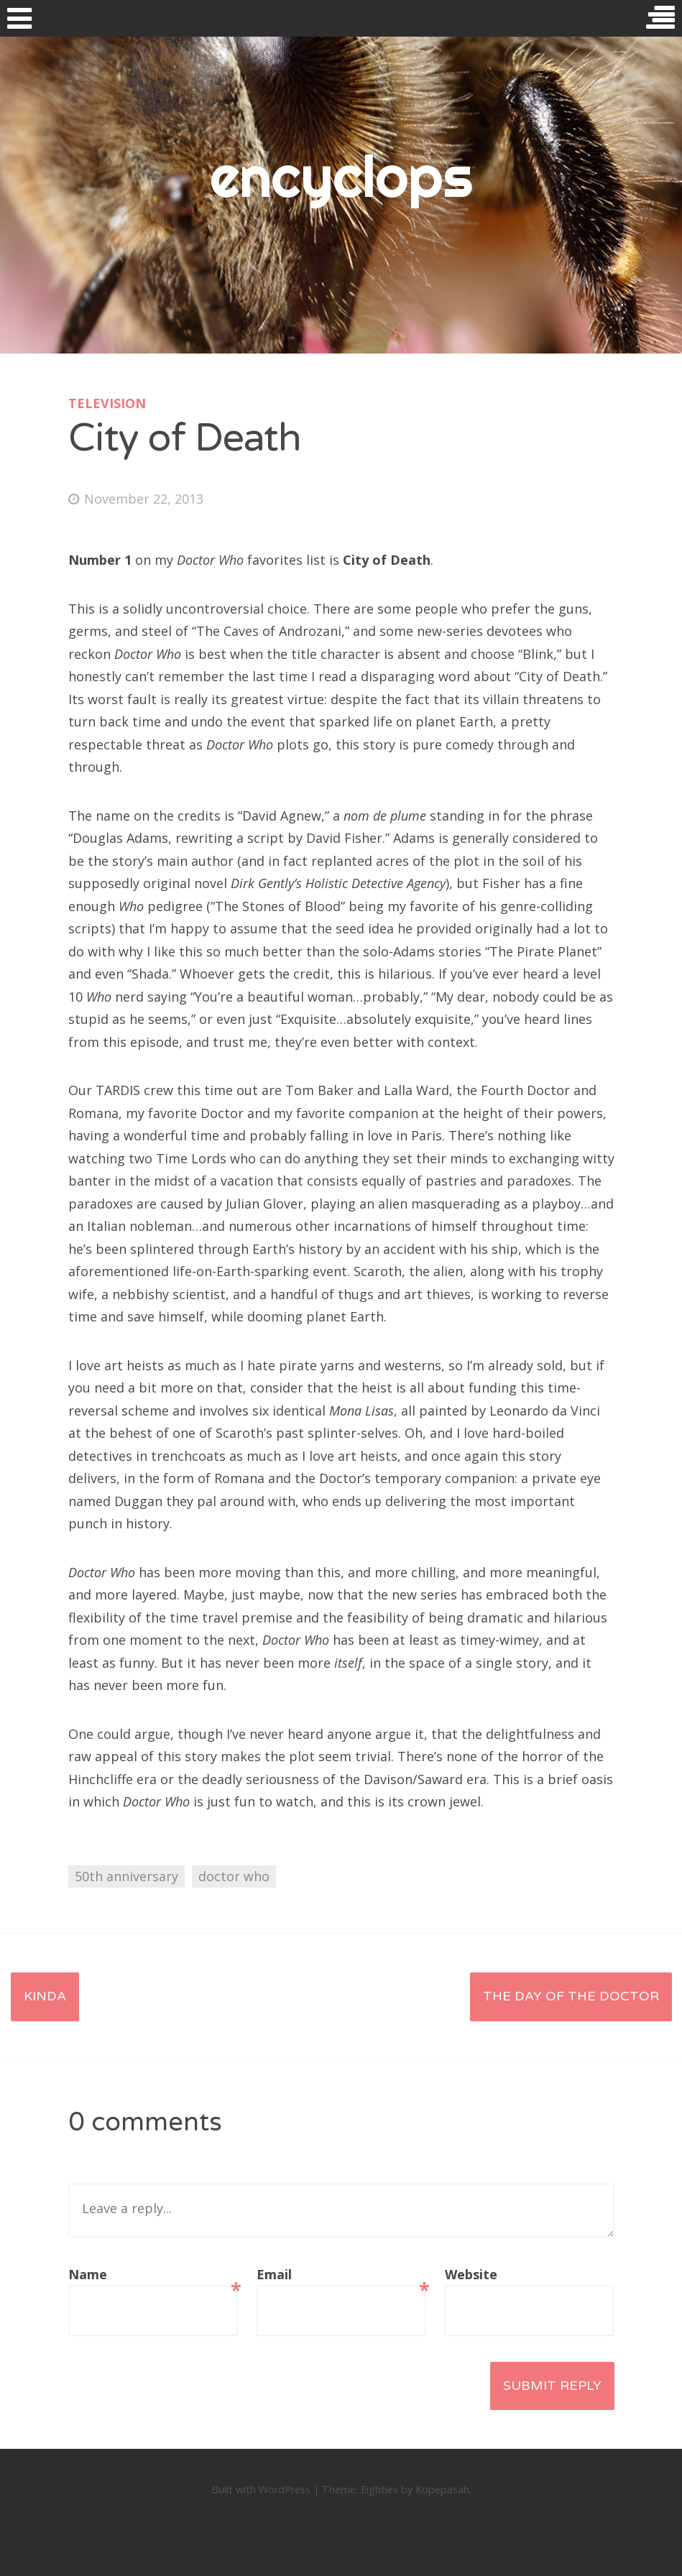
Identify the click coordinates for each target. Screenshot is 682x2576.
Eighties (379, 2489)
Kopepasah (442, 2489)
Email (341, 2276)
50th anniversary (126, 1876)
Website (471, 2274)
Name (152, 2276)
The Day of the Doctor (571, 1996)
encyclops (341, 176)
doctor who (233, 1876)
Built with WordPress (260, 2489)
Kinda (45, 1996)
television (107, 403)
